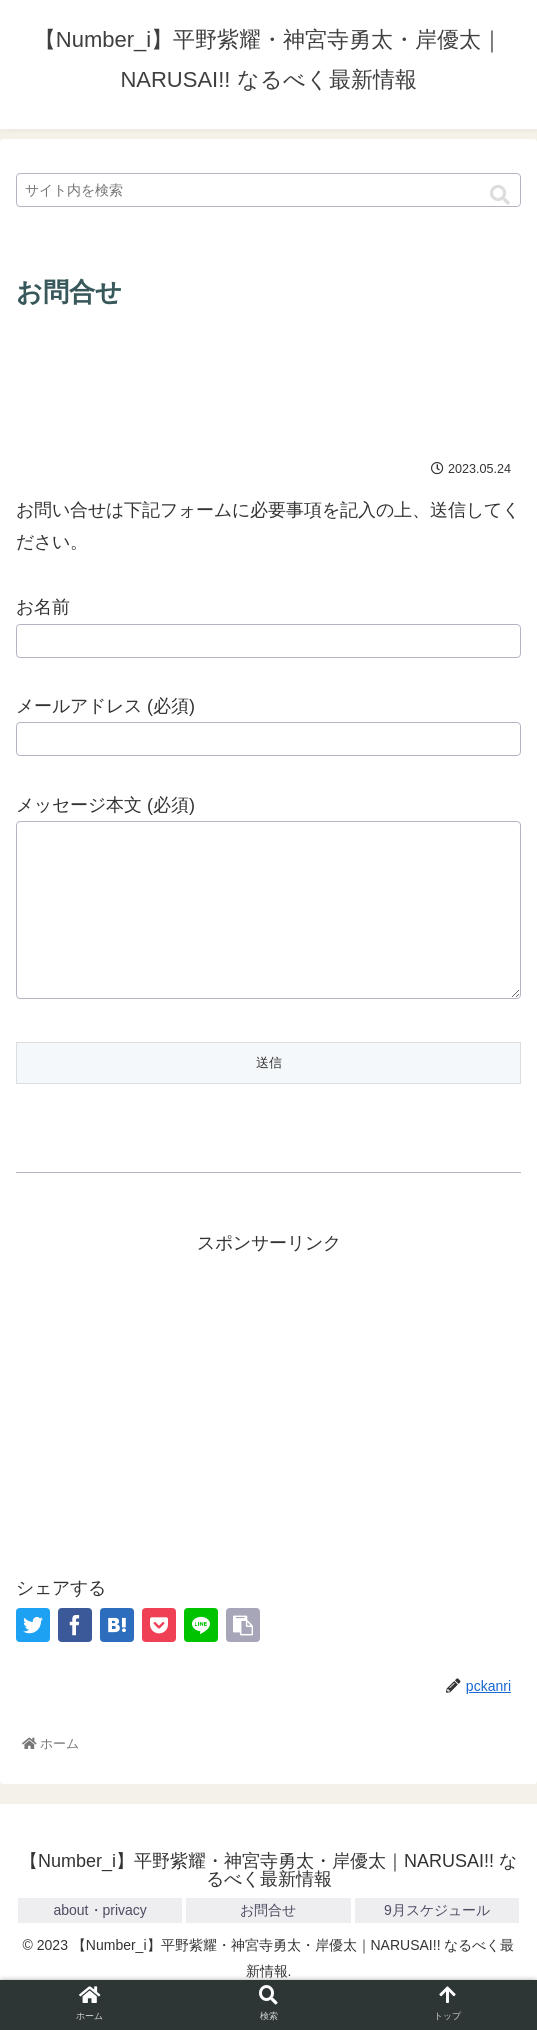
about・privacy (99, 1940)
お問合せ (268, 1940)
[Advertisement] (268, 378)
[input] (268, 190)
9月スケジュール (437, 1940)
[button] (500, 195)
